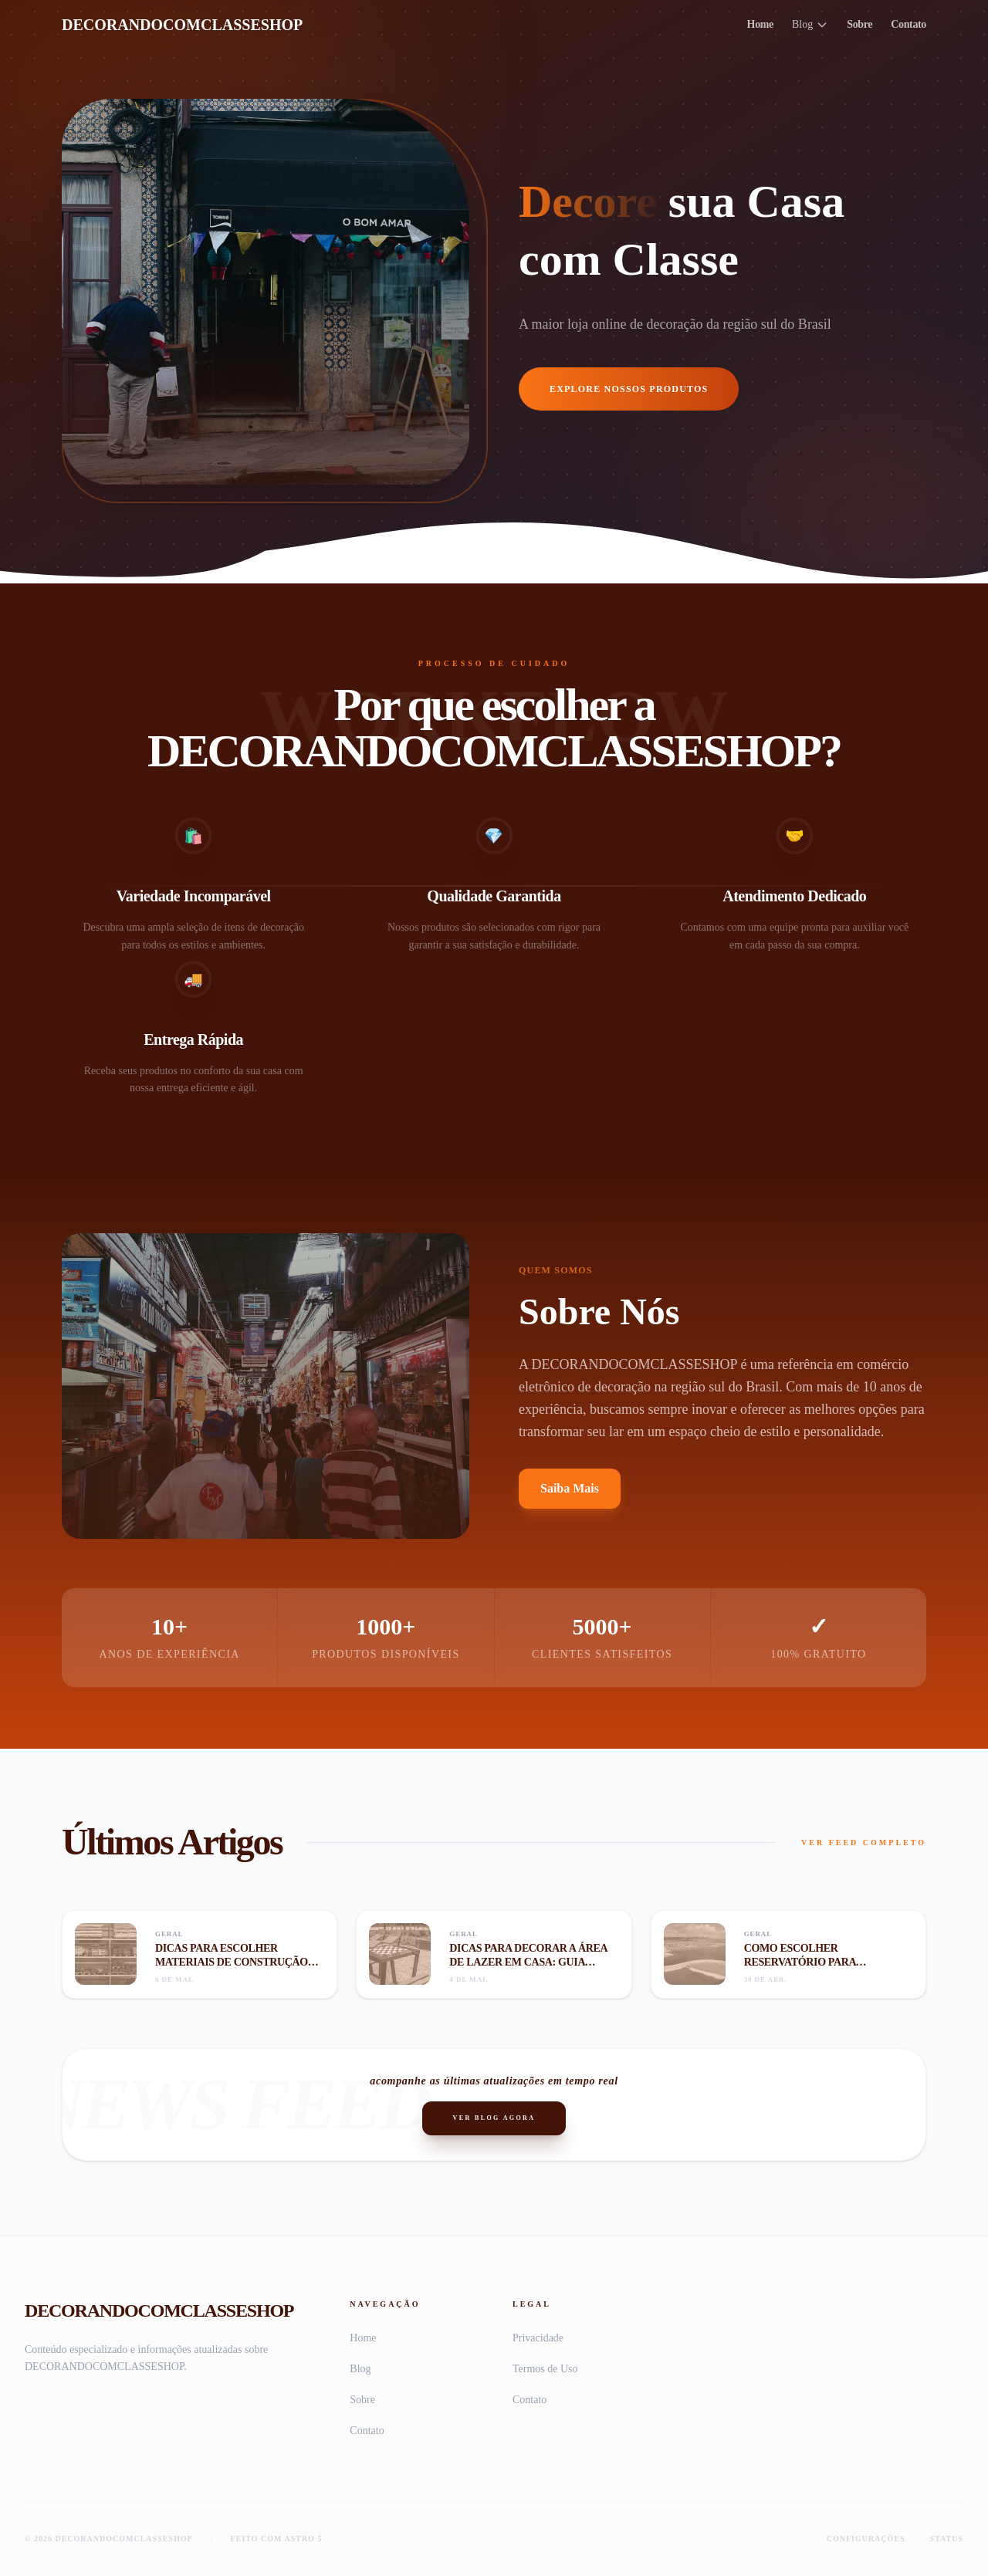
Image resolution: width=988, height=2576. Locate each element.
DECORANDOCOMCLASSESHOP (182, 24)
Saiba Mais (569, 1488)
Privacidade (538, 2338)
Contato (908, 24)
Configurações (866, 2538)
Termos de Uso (545, 2369)
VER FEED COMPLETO (863, 1842)
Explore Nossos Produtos (629, 389)
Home (760, 24)
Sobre (859, 24)
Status (946, 2538)
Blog (810, 25)
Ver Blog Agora (494, 2118)
